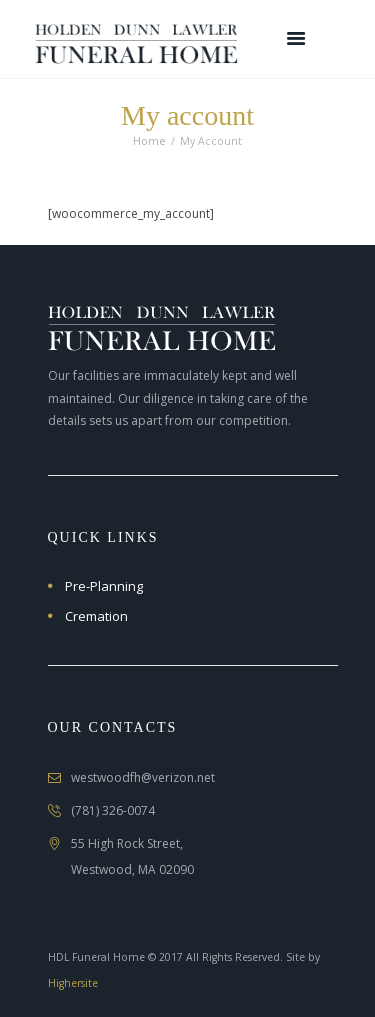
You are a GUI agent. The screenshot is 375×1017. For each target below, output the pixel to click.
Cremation (96, 616)
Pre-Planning (104, 586)
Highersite (73, 983)
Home (149, 141)
